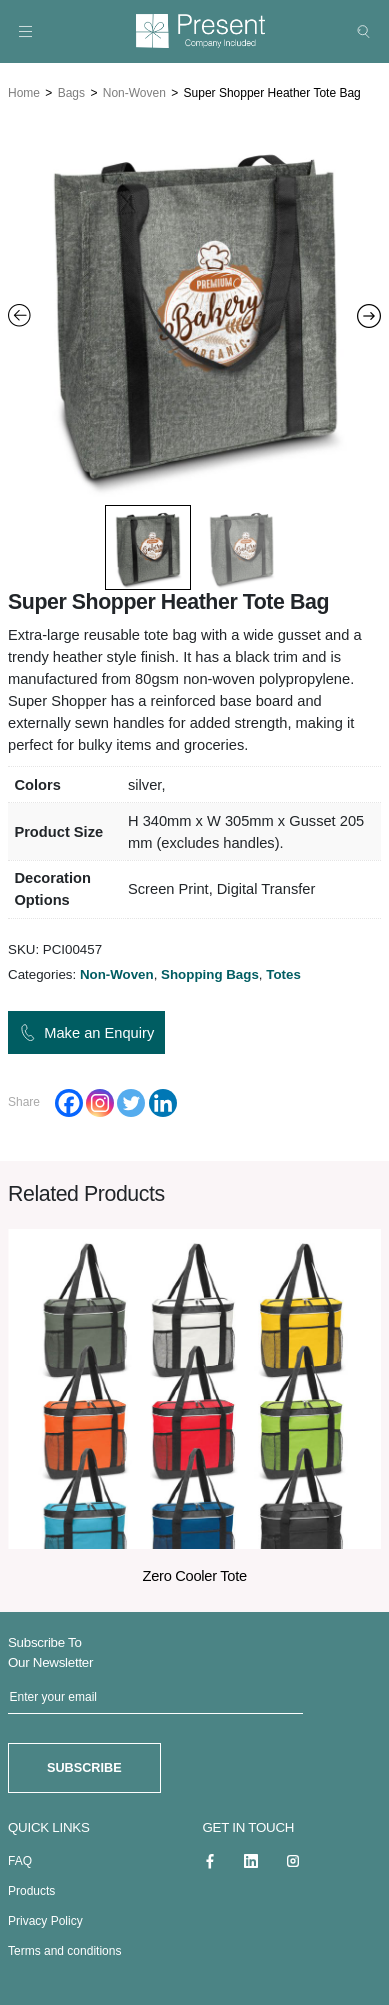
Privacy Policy (45, 1918)
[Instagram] (100, 1101)
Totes (283, 973)
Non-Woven (134, 91)
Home (24, 91)
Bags (71, 91)
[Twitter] (131, 1101)
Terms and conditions (64, 1948)
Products (31, 1888)
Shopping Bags (210, 973)
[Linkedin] (163, 1101)
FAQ (20, 1858)
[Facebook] (69, 1101)
